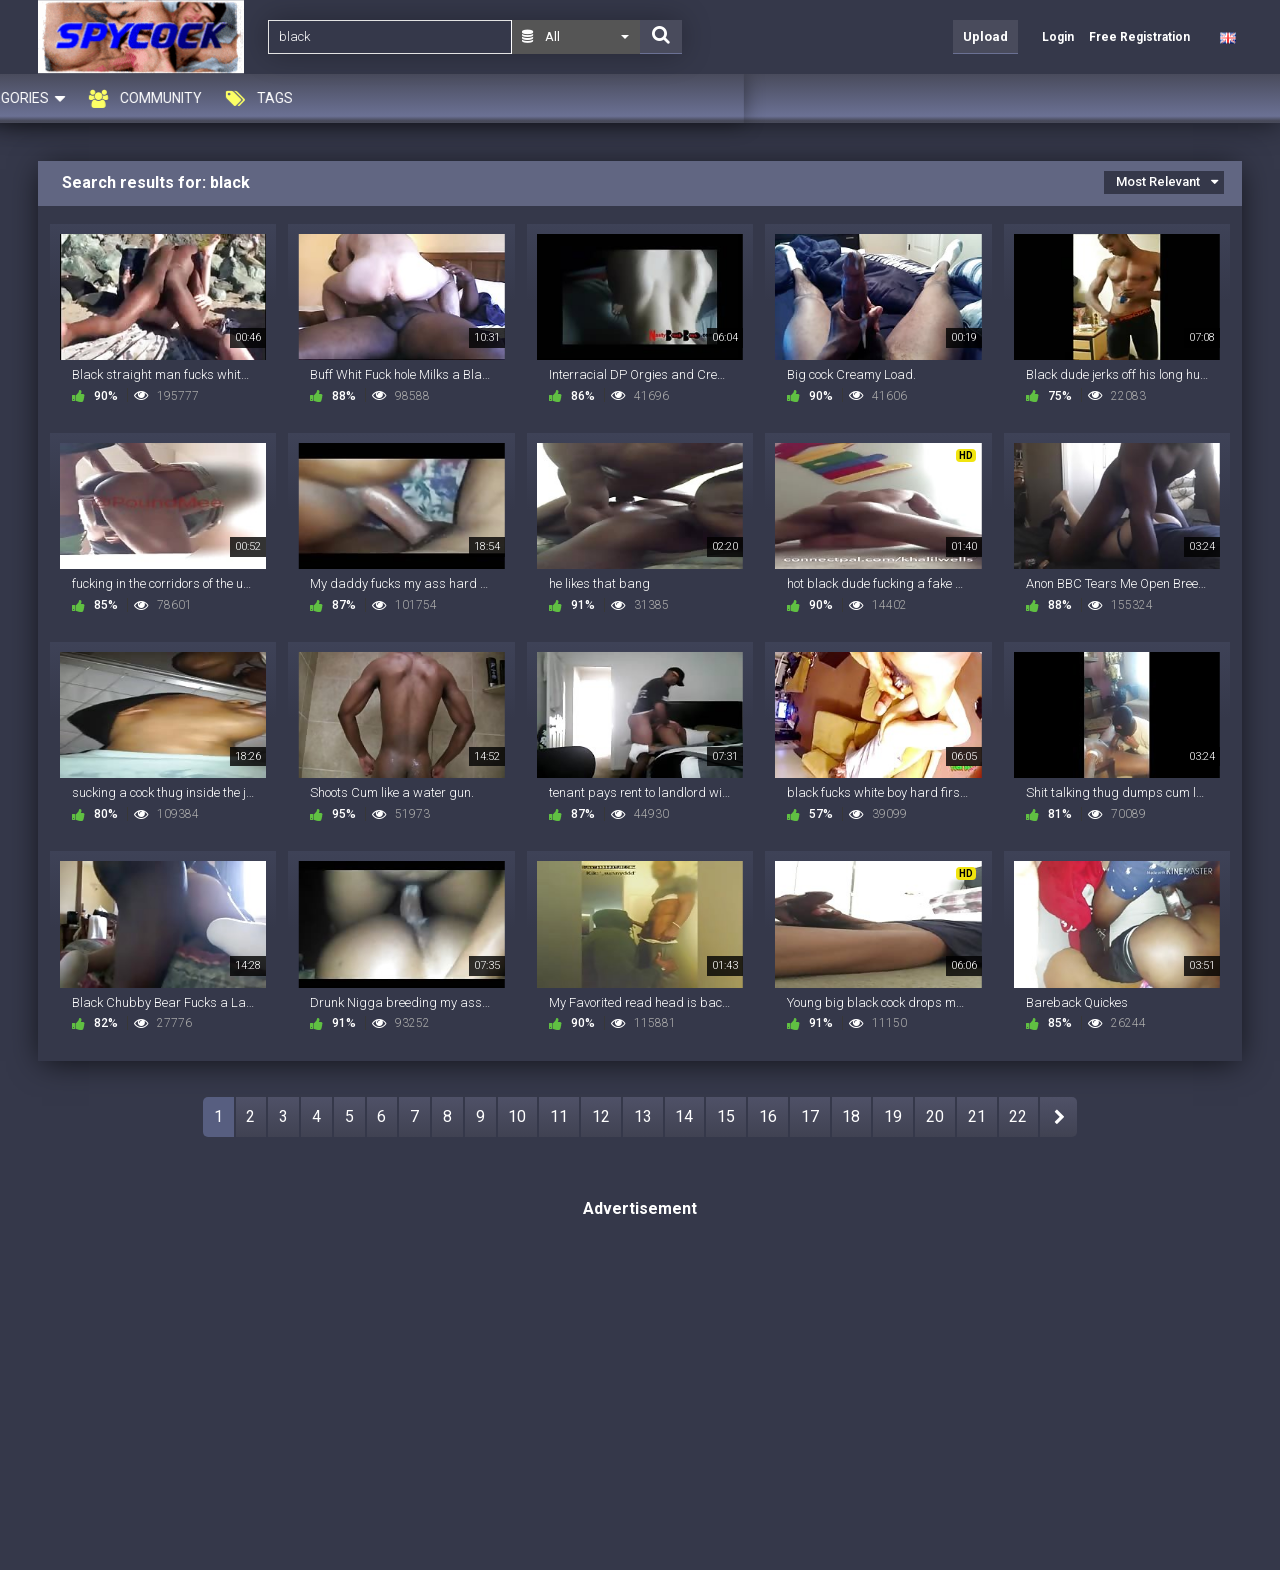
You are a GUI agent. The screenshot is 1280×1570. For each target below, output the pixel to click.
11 (559, 1116)
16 (768, 1116)
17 (810, 1116)
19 (893, 1116)
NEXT (1058, 1117)
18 (851, 1116)
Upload (985, 36)
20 (935, 1116)
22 (1018, 1116)
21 (977, 1116)
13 (643, 1116)
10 (517, 1116)
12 (601, 1116)
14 (684, 1116)
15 (726, 1116)
